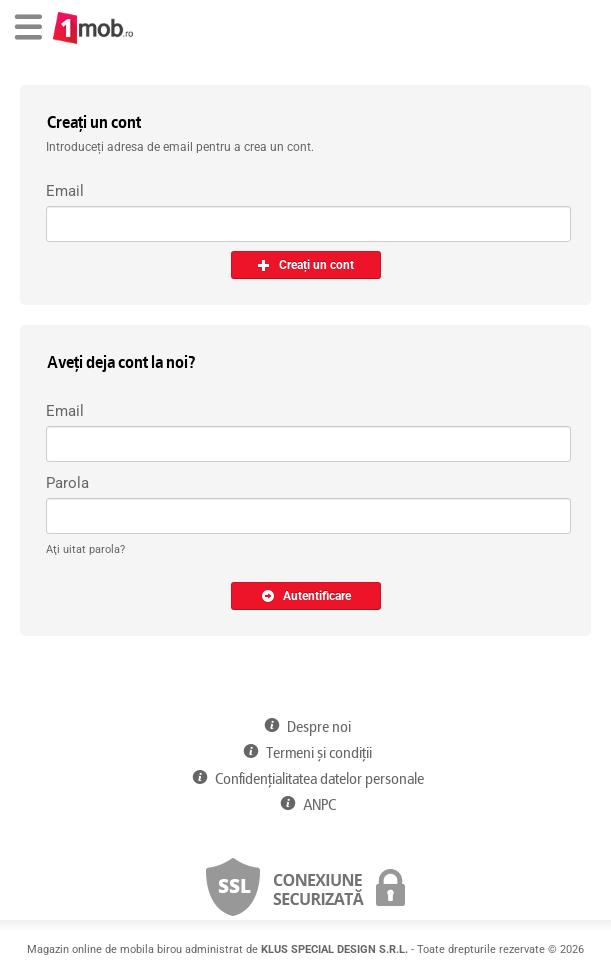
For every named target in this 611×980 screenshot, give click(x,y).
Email (65, 191)
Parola (67, 483)
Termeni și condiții (305, 753)
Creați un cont (305, 265)
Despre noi (305, 727)
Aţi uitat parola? (85, 549)
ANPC (305, 805)
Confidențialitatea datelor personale (305, 779)
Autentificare (306, 596)
